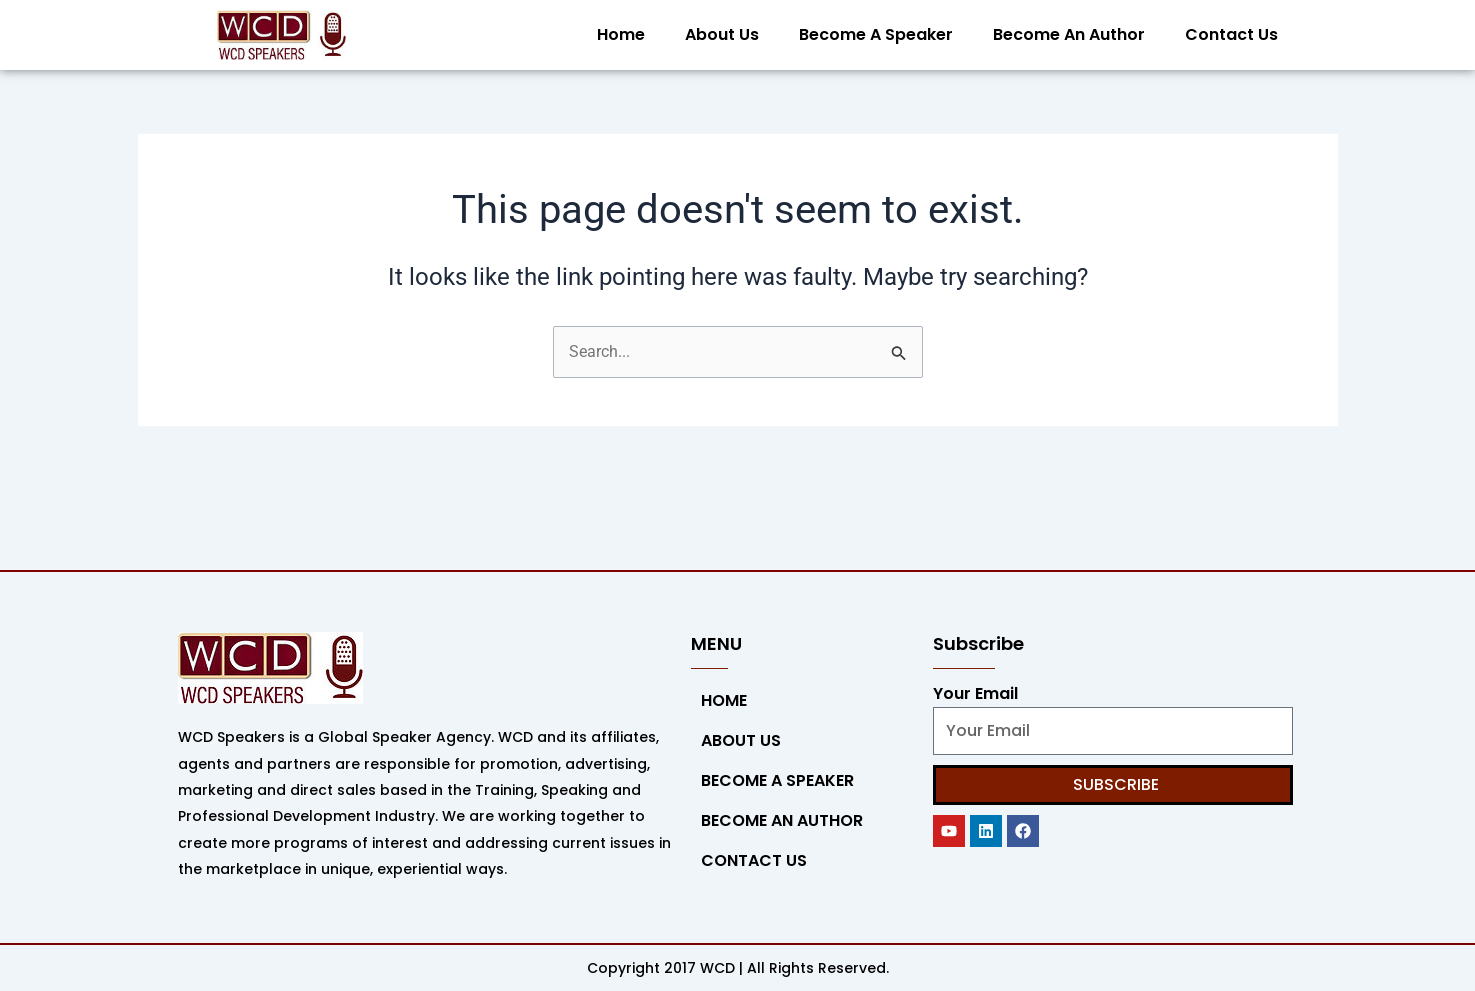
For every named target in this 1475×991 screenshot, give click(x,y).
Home (621, 34)
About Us (722, 34)
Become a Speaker (876, 34)
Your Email (975, 693)
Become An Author (1069, 34)
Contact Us (1231, 34)
